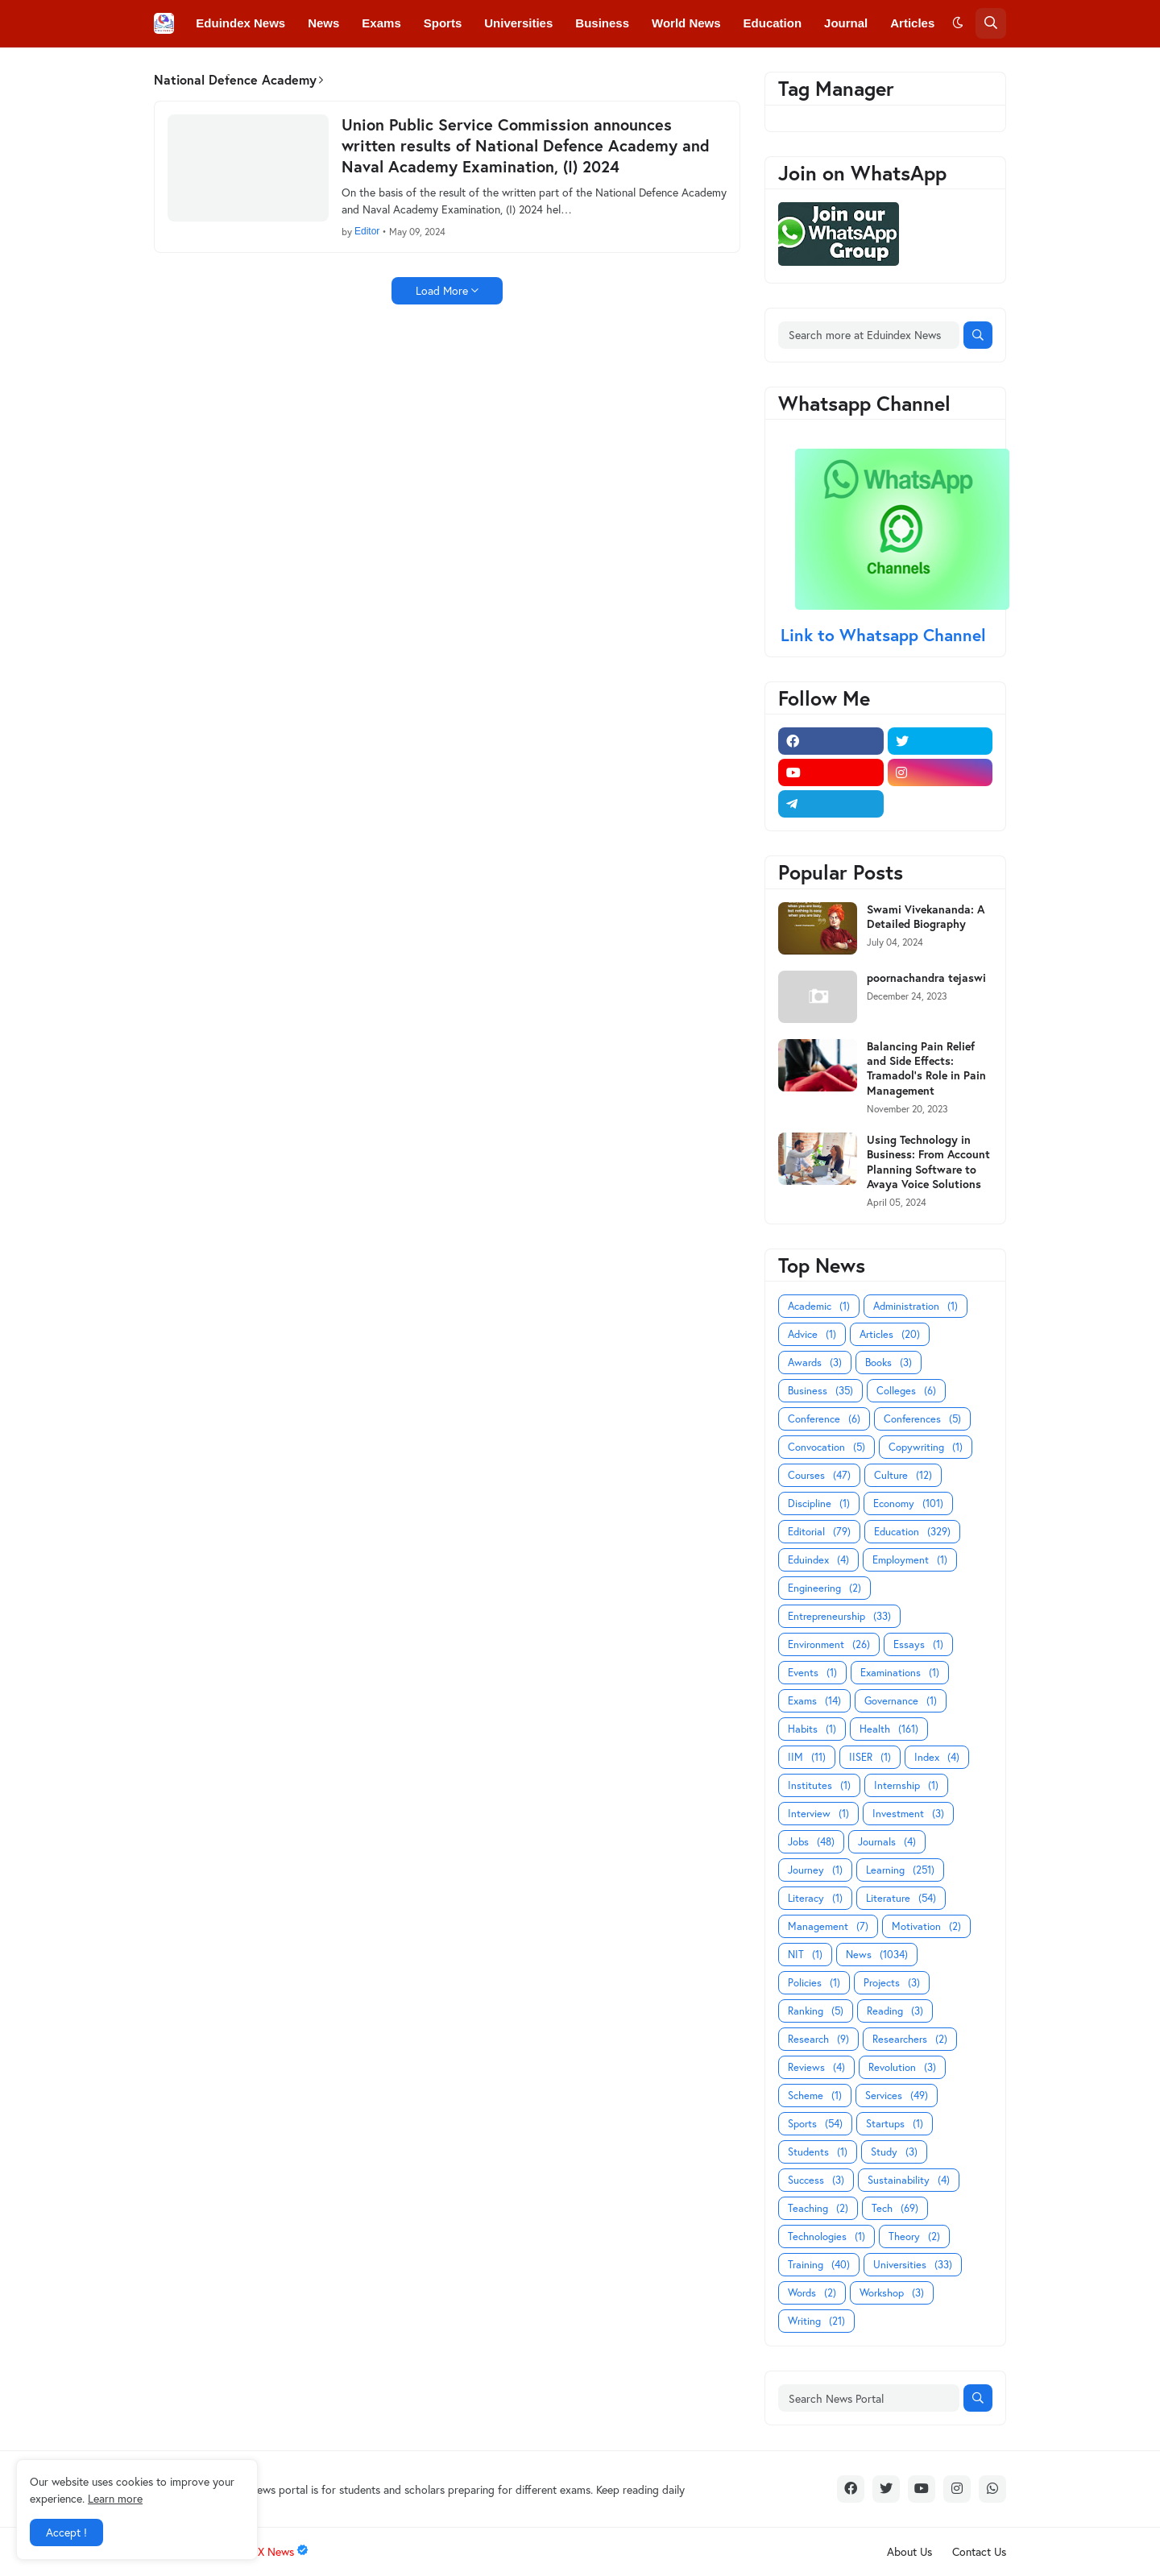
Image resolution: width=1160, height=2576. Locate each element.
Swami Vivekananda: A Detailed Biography (925, 916)
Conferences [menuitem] (305, 70)
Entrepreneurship (839, 1616)
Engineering (824, 1588)
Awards (815, 1362)
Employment (909, 1560)
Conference (824, 1419)
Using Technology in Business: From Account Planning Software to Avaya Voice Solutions (928, 1162)
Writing (816, 2321)
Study (894, 2152)
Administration (915, 1306)
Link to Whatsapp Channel (886, 634)
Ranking (815, 2011)
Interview (818, 1813)
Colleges (906, 1391)
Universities (912, 2265)
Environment (829, 1644)
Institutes (819, 1785)
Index (936, 1757)
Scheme (815, 2095)
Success (816, 2180)
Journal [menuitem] (846, 23)
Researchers (909, 2039)
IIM (807, 1757)
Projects (892, 1983)
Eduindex (818, 1560)
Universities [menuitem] (518, 23)
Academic (819, 1306)
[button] (958, 23)
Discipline (819, 1503)
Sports (815, 2124)
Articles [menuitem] (912, 23)
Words (812, 2293)
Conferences (922, 1419)
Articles (890, 1334)
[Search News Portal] (868, 2398)
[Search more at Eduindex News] (868, 335)
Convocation (826, 1447)
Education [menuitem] (773, 23)
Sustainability (909, 2180)
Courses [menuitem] (491, 70)
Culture (903, 1475)
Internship (906, 1785)
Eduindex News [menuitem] (240, 23)
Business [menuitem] (602, 23)
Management (828, 1926)
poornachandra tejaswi (926, 978)
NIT (805, 1954)
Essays (918, 1644)
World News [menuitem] (686, 23)
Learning (900, 1870)
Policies (814, 1983)
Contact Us (979, 2551)
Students (817, 2152)
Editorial (819, 1532)
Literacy (815, 1898)
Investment (908, 1813)
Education (912, 1532)
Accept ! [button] (66, 2532)
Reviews (816, 2067)
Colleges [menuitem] (221, 70)
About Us (909, 2551)
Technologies (826, 2236)
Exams (814, 1701)
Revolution (902, 2067)
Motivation (926, 1926)
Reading (895, 2011)
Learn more (115, 2498)
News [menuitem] (323, 23)
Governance (900, 1701)
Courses (819, 1475)
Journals (887, 1842)
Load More (442, 290)
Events (812, 1673)
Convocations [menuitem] (405, 70)
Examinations (899, 1673)
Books (888, 1362)
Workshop (892, 2293)
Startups (894, 2124)
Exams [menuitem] (381, 23)
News (877, 1954)
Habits (812, 1729)
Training (819, 2265)
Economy (908, 1503)
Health (889, 1729)
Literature (901, 1898)
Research (818, 2039)
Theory (914, 2236)
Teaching (818, 2208)
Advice (812, 1334)
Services (896, 2095)
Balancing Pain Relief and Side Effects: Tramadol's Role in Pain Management (926, 1068)
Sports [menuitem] (443, 23)
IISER (870, 1757)
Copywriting (926, 1447)
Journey (815, 1870)
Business (820, 1391)
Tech (895, 2208)
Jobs (811, 1842)
